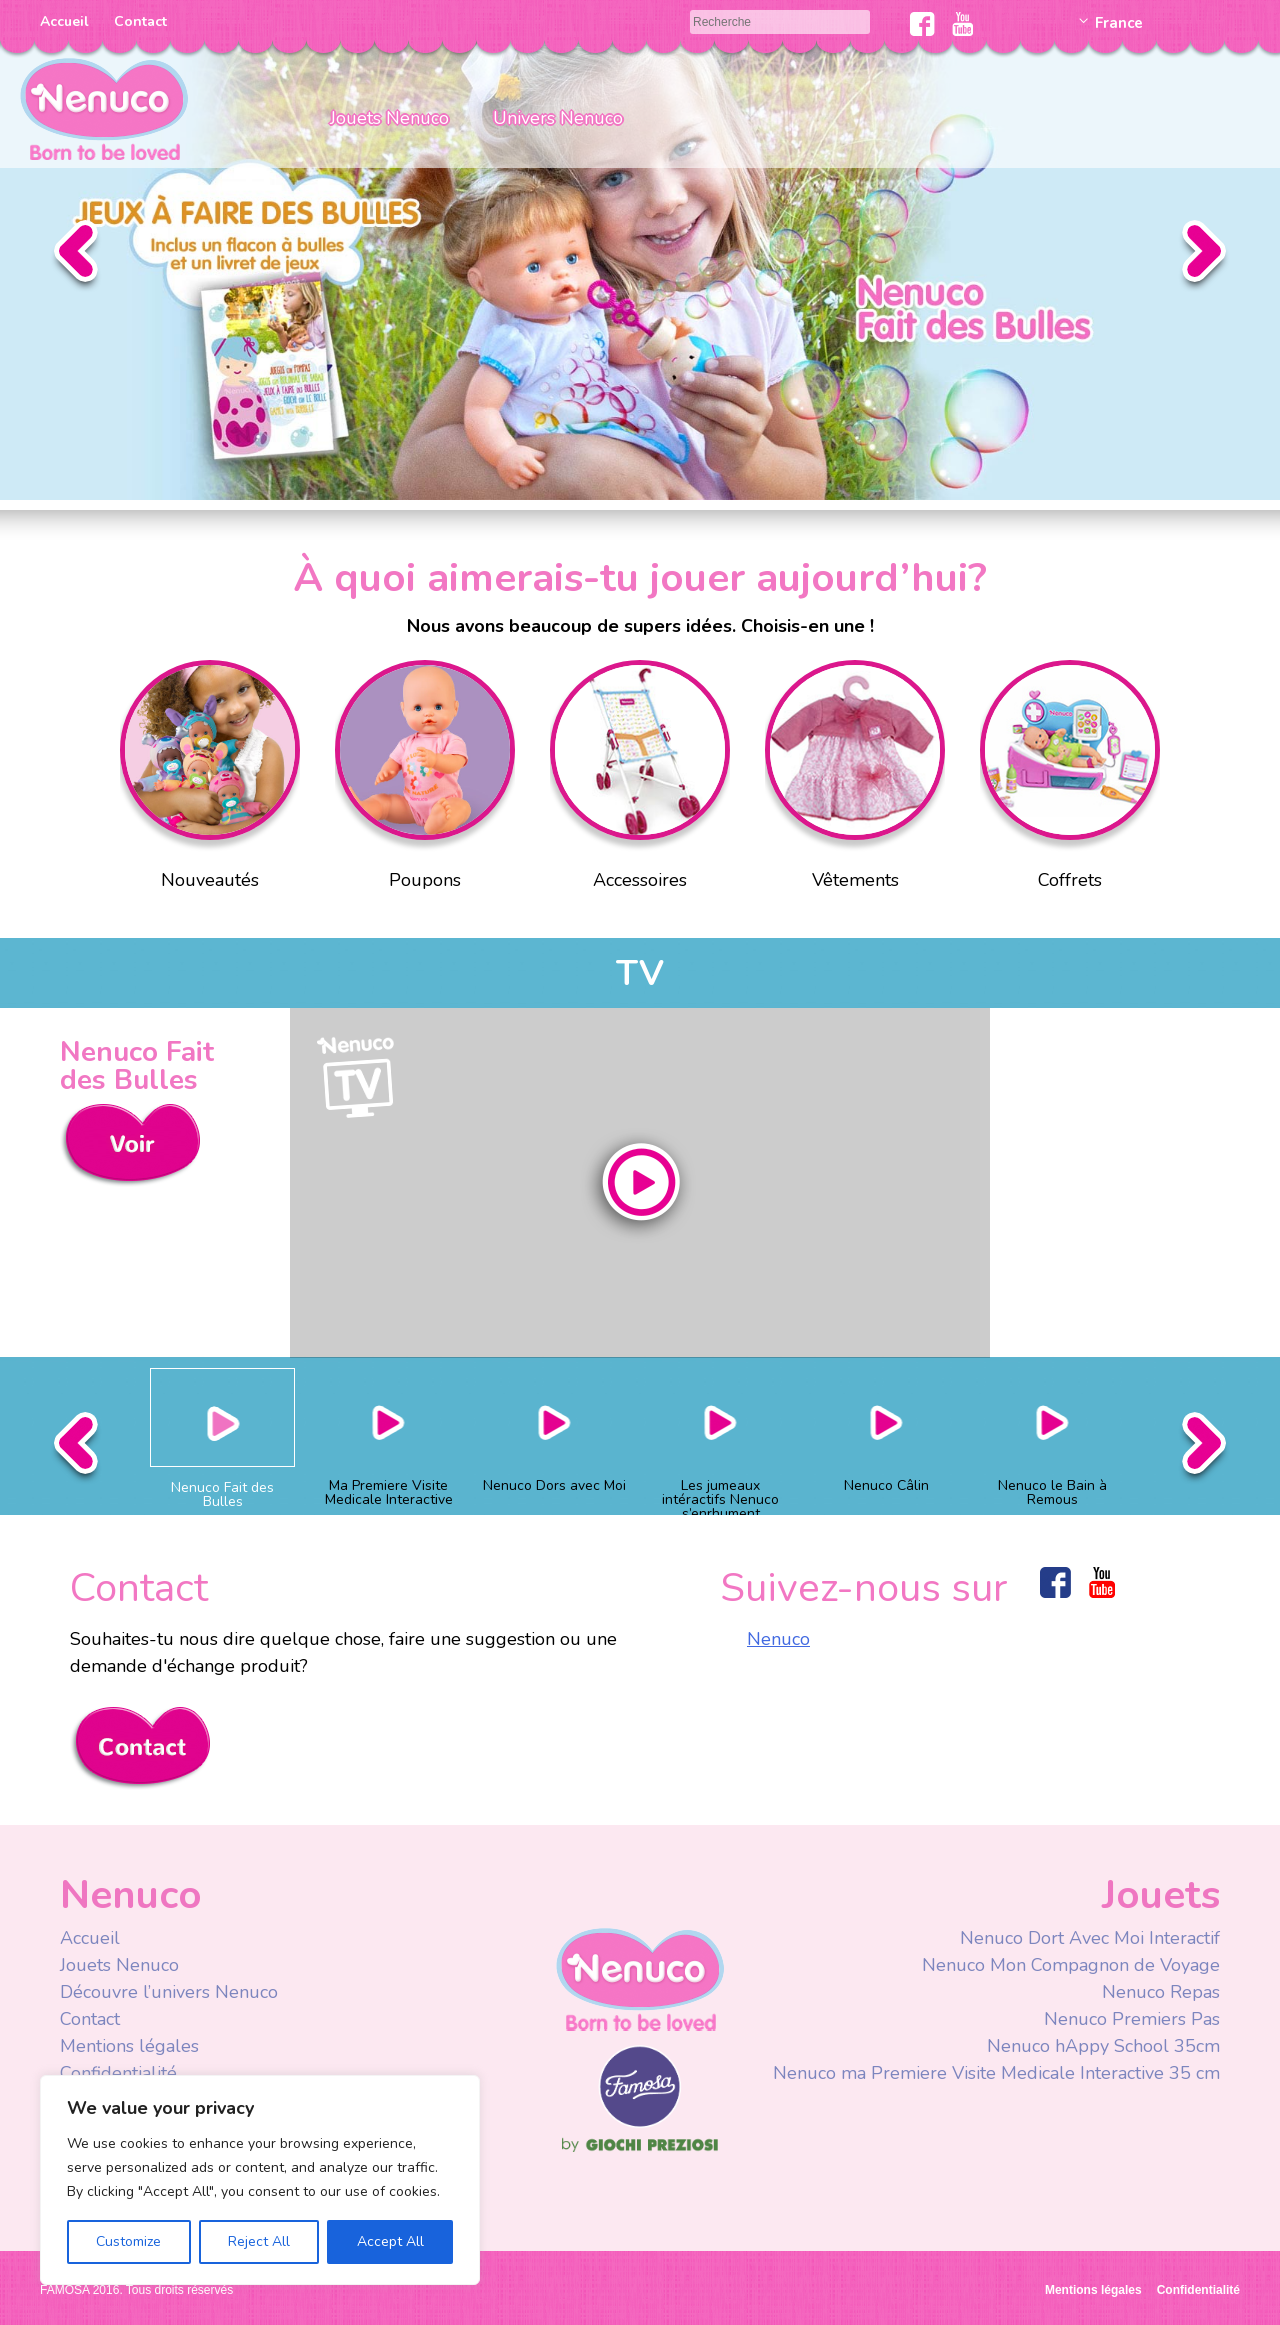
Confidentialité (118, 2073)
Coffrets (1070, 780)
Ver (130, 1145)
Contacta (140, 1748)
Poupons (425, 780)
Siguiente (1204, 256)
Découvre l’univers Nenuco (169, 1992)
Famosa (640, 2123)
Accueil (64, 21)
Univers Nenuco (558, 118)
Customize (128, 2241)
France (1119, 23)
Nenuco (778, 1639)
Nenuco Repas (1161, 1992)
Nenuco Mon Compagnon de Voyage (1071, 1965)
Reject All (259, 2241)
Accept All (390, 2241)
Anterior (76, 256)
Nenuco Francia (104, 107)
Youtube (962, 24)
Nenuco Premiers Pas (1132, 2019)
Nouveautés (210, 780)
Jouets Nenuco (389, 118)
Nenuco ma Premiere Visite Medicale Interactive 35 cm (996, 2073)
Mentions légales (129, 2046)
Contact (140, 21)
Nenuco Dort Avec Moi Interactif (1090, 1938)
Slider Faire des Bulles (640, 250)
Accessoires (640, 780)
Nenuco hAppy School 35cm (1103, 2046)
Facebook (922, 24)
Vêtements (855, 780)
